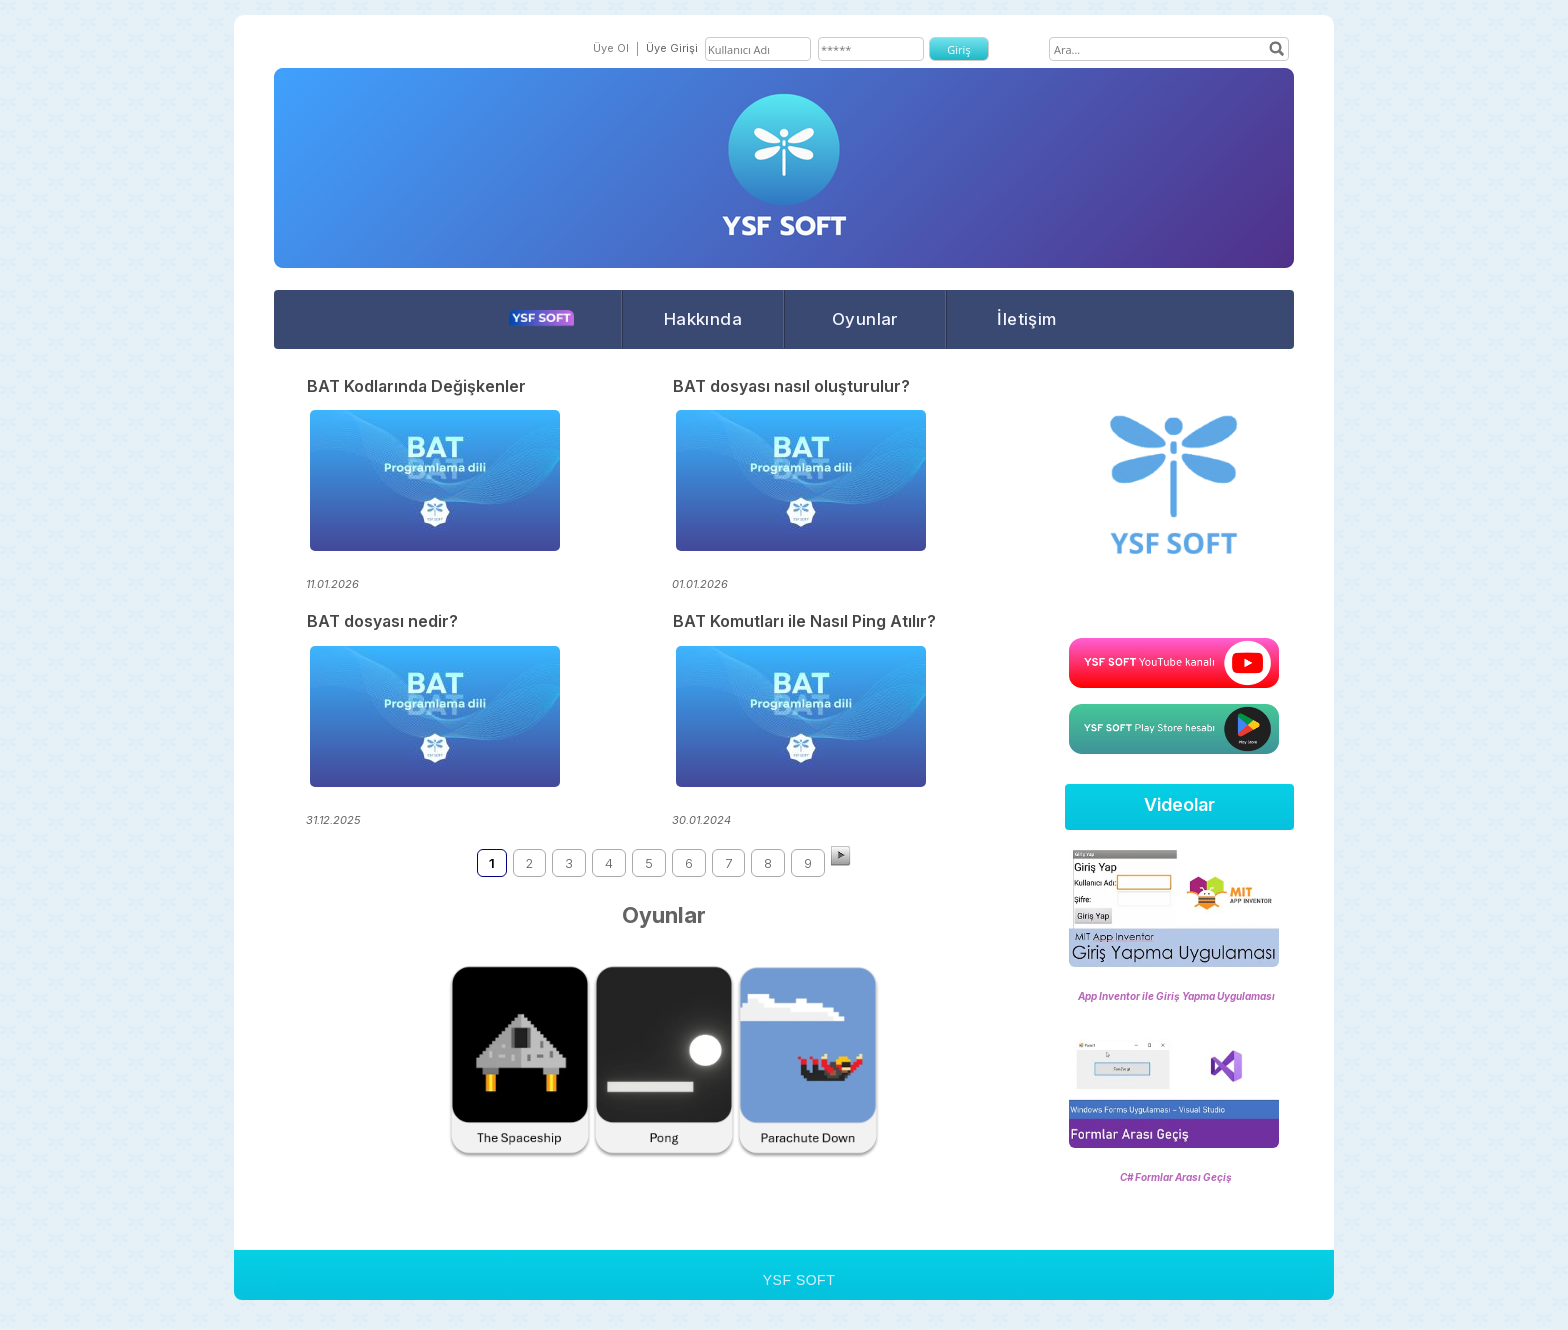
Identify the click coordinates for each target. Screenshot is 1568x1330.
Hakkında (703, 319)
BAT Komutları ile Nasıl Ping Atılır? (804, 621)
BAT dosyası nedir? (382, 621)
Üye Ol (611, 48)
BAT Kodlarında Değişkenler (416, 386)
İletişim (1026, 319)
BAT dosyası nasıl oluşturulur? (791, 386)
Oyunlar (865, 319)
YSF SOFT (799, 1280)
